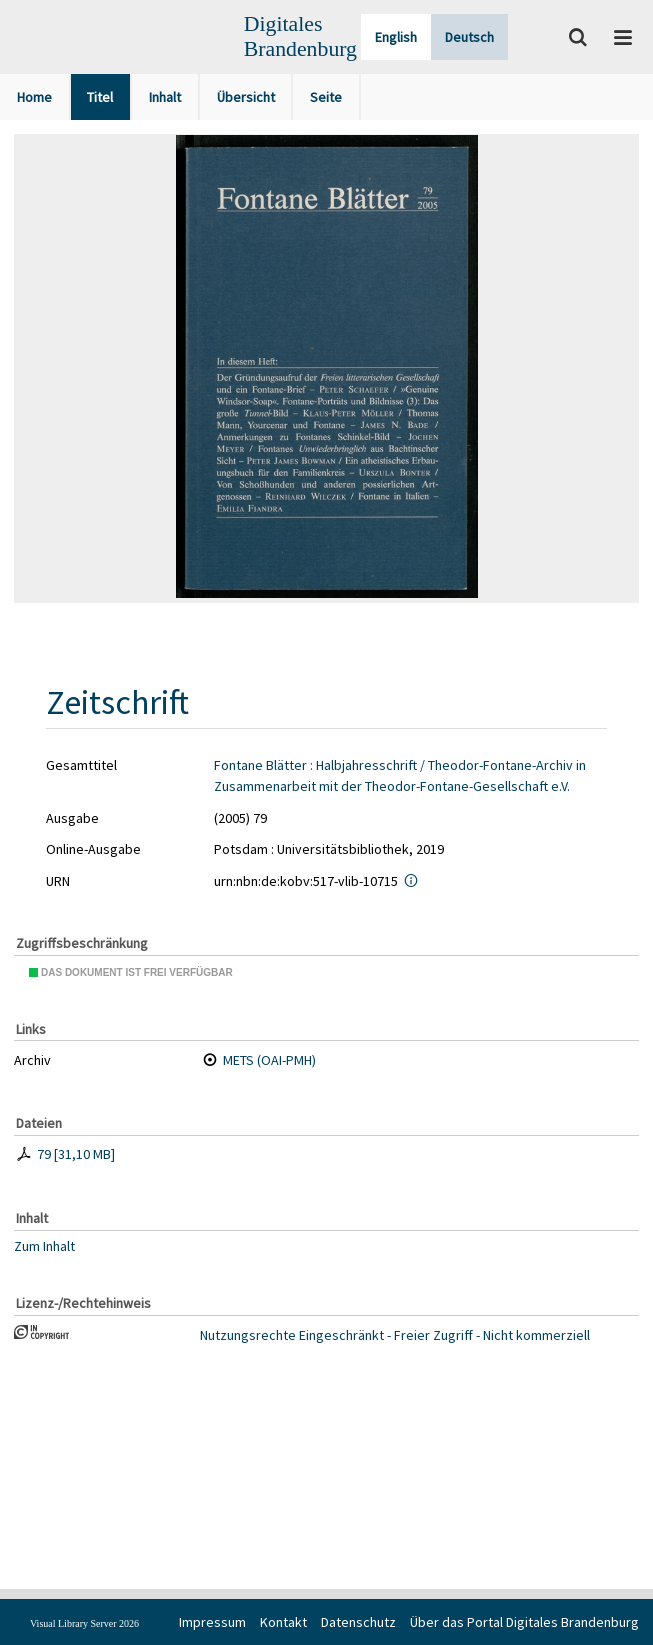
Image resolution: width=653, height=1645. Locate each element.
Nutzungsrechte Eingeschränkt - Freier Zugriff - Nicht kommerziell (395, 1335)
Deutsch (469, 37)
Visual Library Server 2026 (84, 1623)
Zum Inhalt (44, 1246)
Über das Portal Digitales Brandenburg (524, 1622)
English (396, 37)
